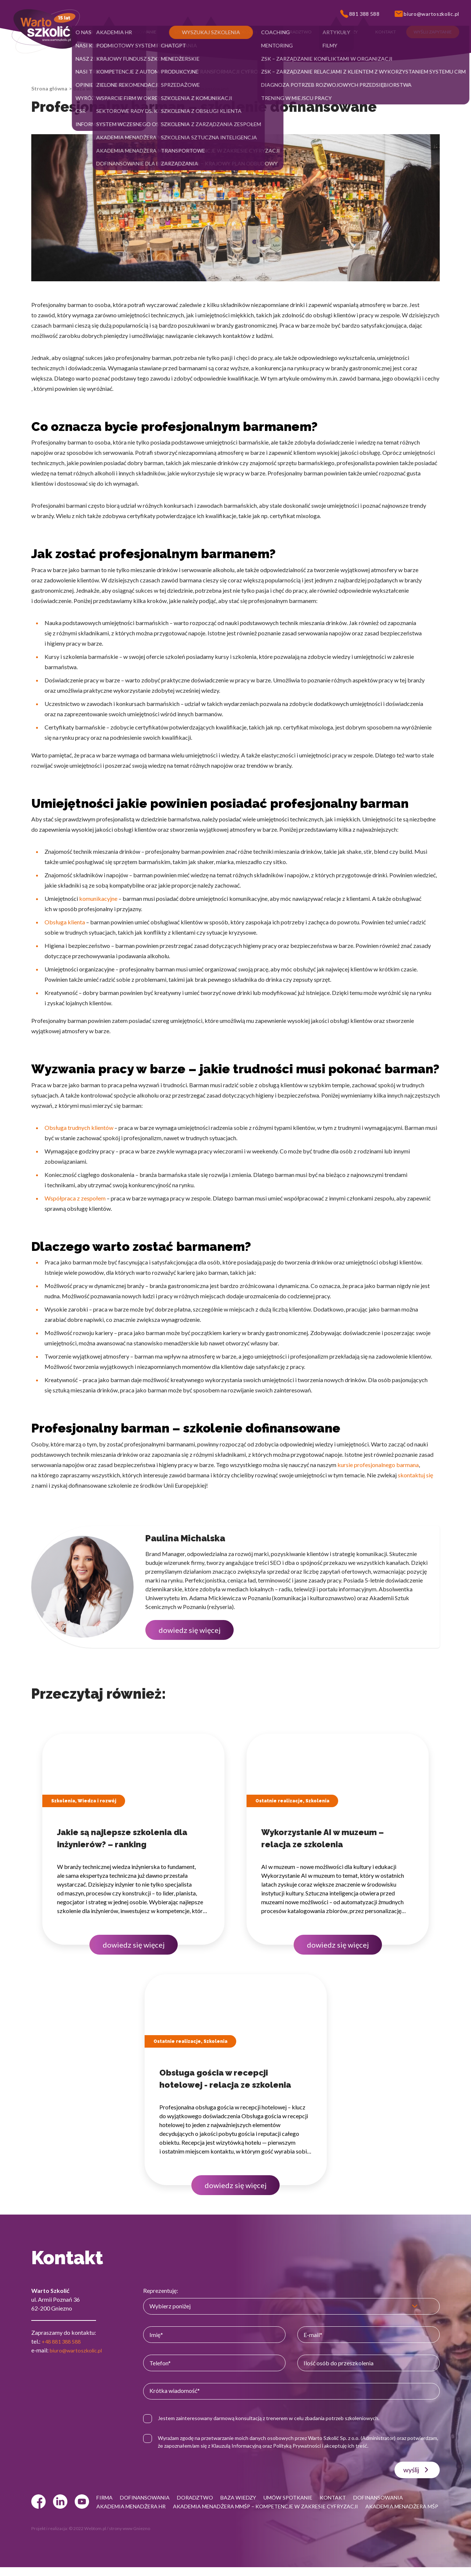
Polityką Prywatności (334, 2446)
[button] (92, 32)
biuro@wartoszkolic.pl (78, 2350)
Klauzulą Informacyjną (274, 2446)
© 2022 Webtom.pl (87, 2537)
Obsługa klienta (65, 921)
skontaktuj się (415, 1474)
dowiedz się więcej (189, 1630)
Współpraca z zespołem (75, 1198)
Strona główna (49, 88)
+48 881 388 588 (63, 2341)
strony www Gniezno (129, 2537)
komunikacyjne (98, 898)
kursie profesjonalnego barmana (378, 1464)
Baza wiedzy (88, 88)
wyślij (417, 2469)
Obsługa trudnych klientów (79, 1127)
